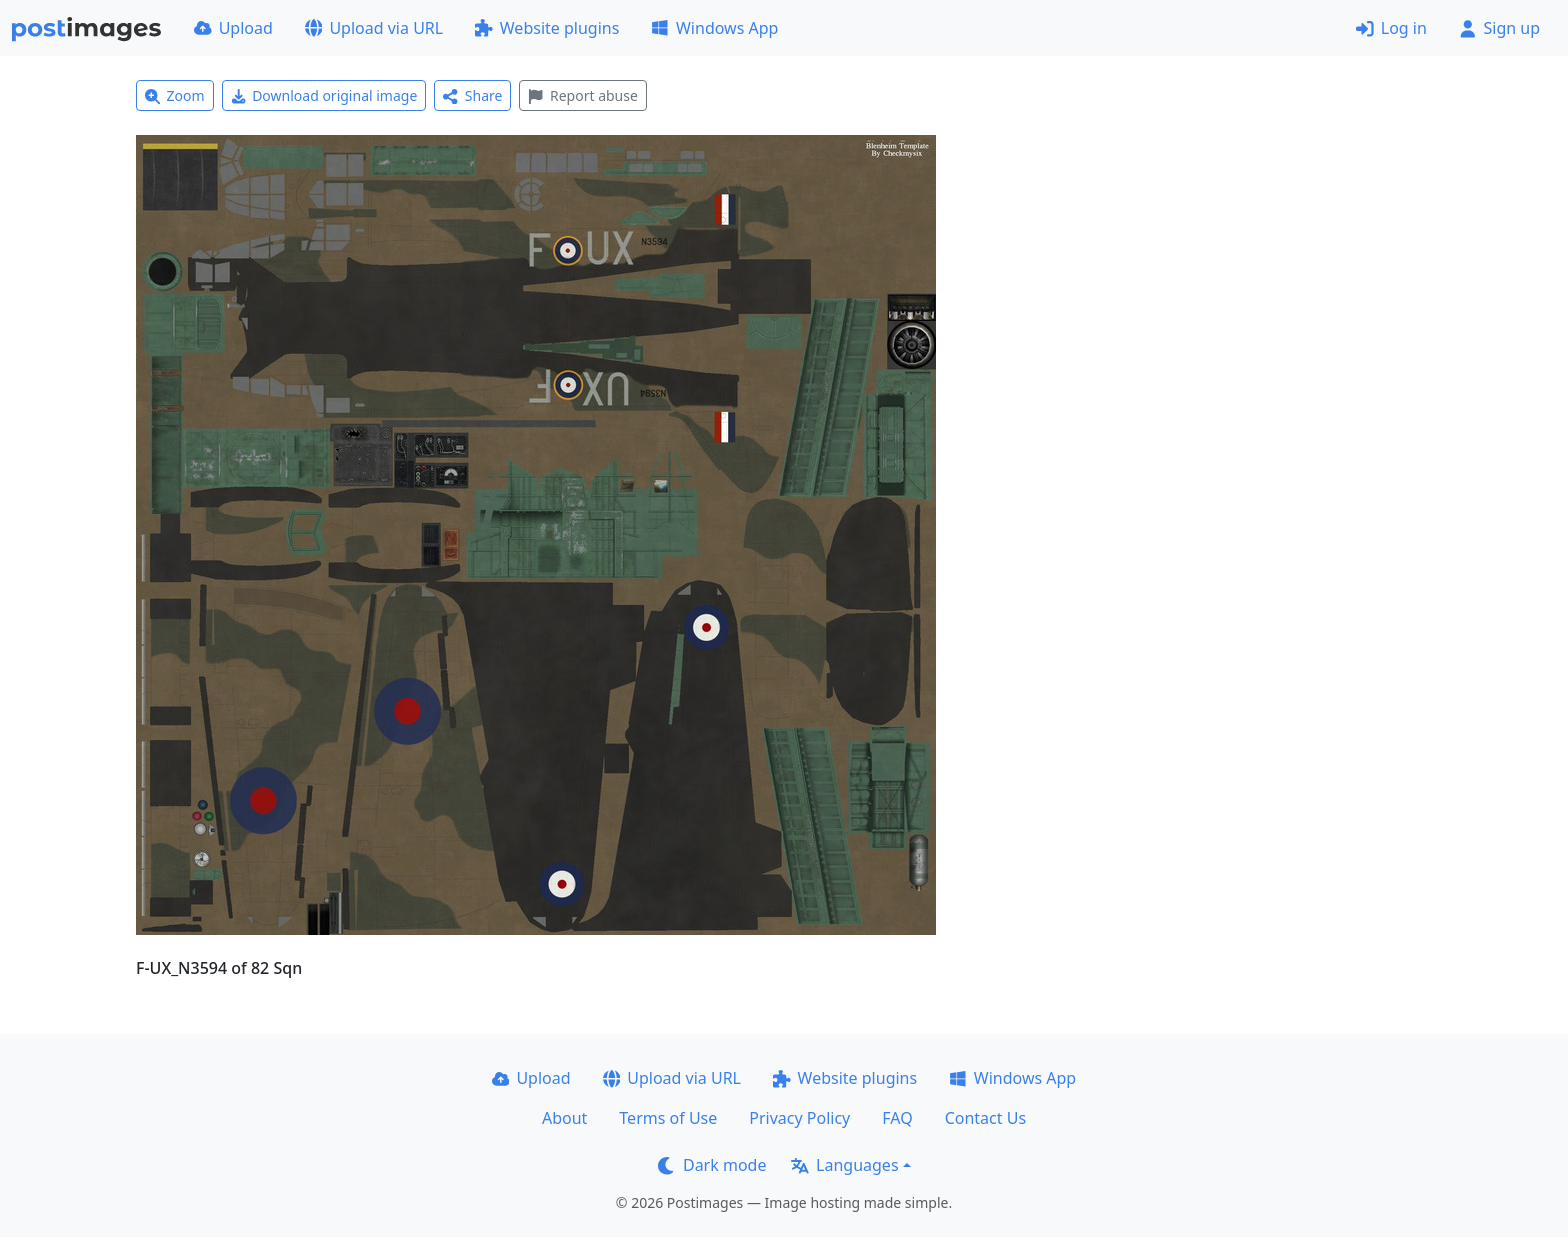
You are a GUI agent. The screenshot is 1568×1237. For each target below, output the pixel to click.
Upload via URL (374, 28)
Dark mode (712, 1165)
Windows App (714, 28)
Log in (1391, 28)
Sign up (1499, 28)
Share (472, 95)
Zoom (175, 95)
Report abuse (582, 95)
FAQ (897, 1118)
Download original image (324, 95)
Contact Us (985, 1118)
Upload (233, 28)
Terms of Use (668, 1118)
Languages (844, 1165)
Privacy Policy (799, 1118)
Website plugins (547, 28)
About (564, 1118)
